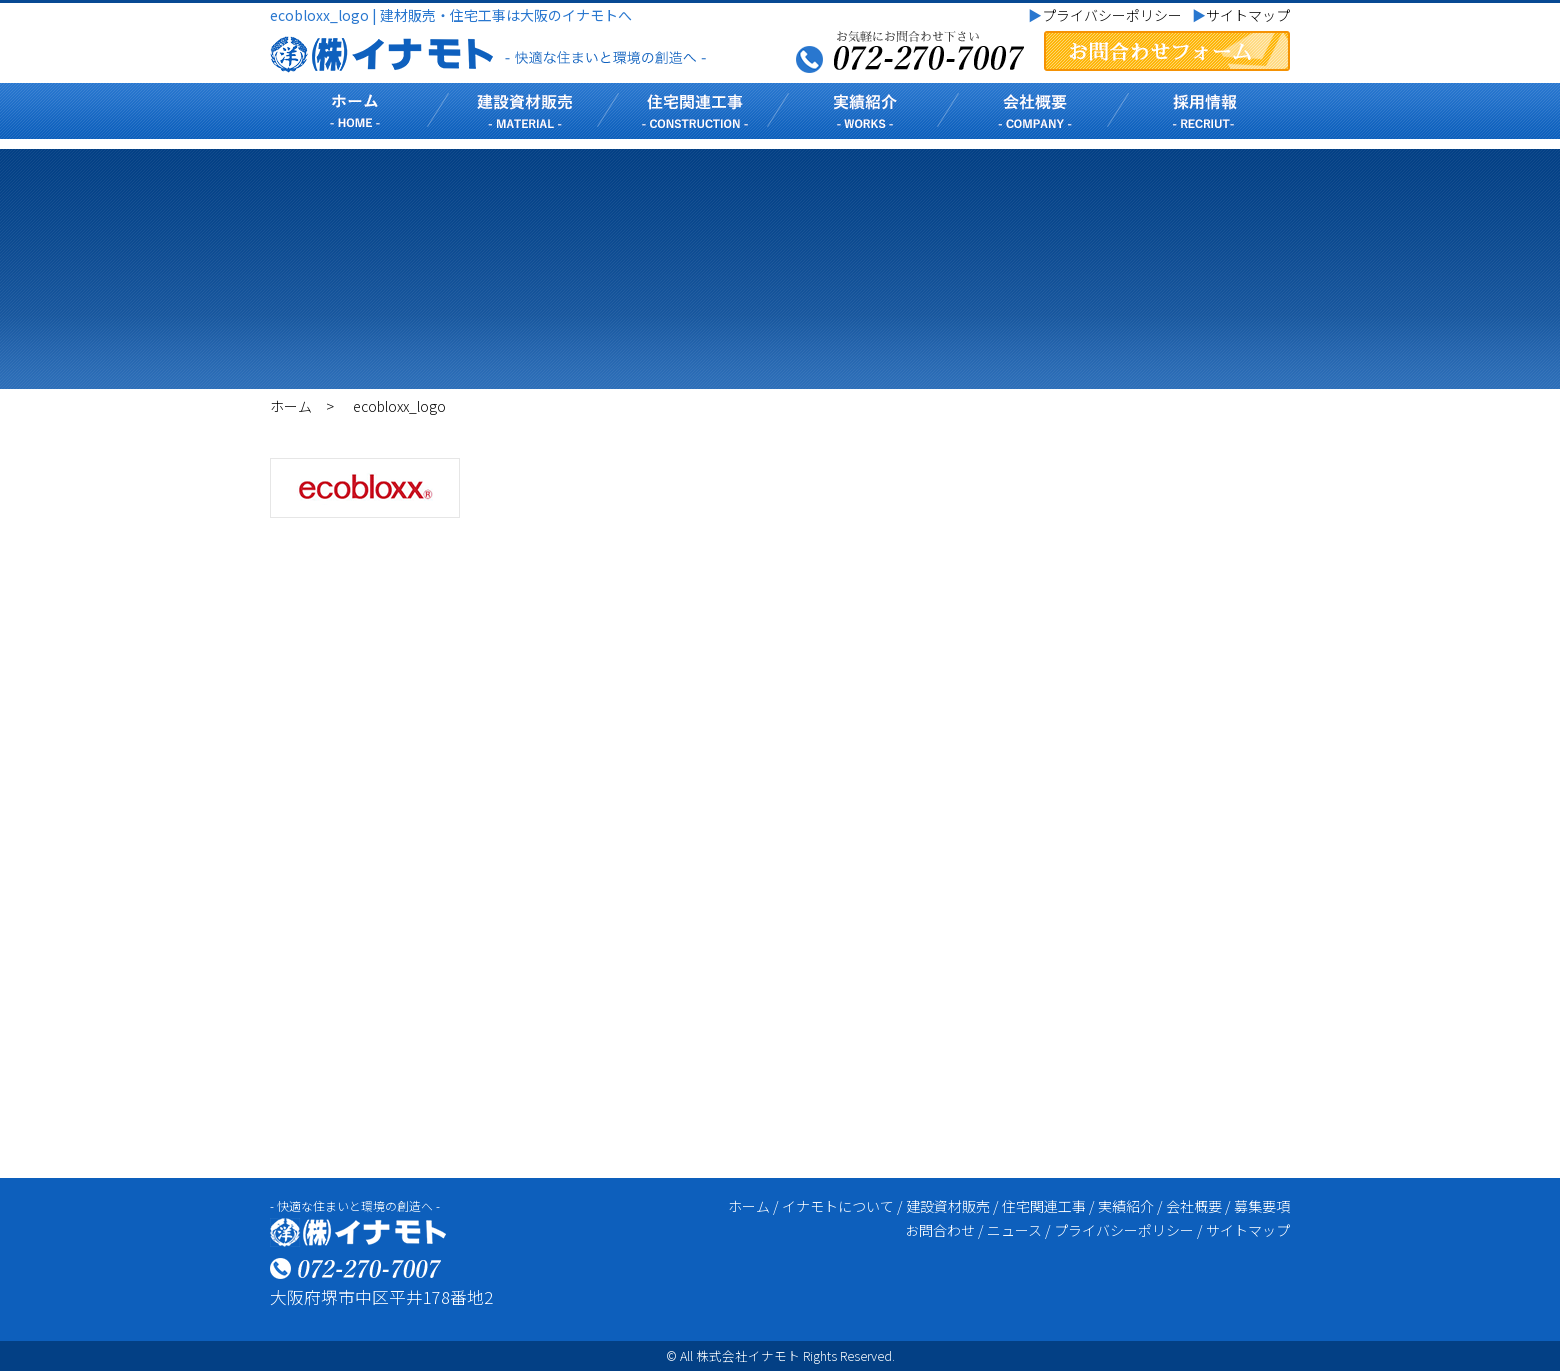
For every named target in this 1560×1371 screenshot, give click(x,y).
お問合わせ (940, 1230)
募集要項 (1262, 1206)
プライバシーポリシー (1105, 15)
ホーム (291, 406)
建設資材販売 (948, 1206)
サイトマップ (1241, 15)
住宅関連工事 (1044, 1206)
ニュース (1014, 1230)
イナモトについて (838, 1206)
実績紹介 (1126, 1206)
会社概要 (1194, 1206)
